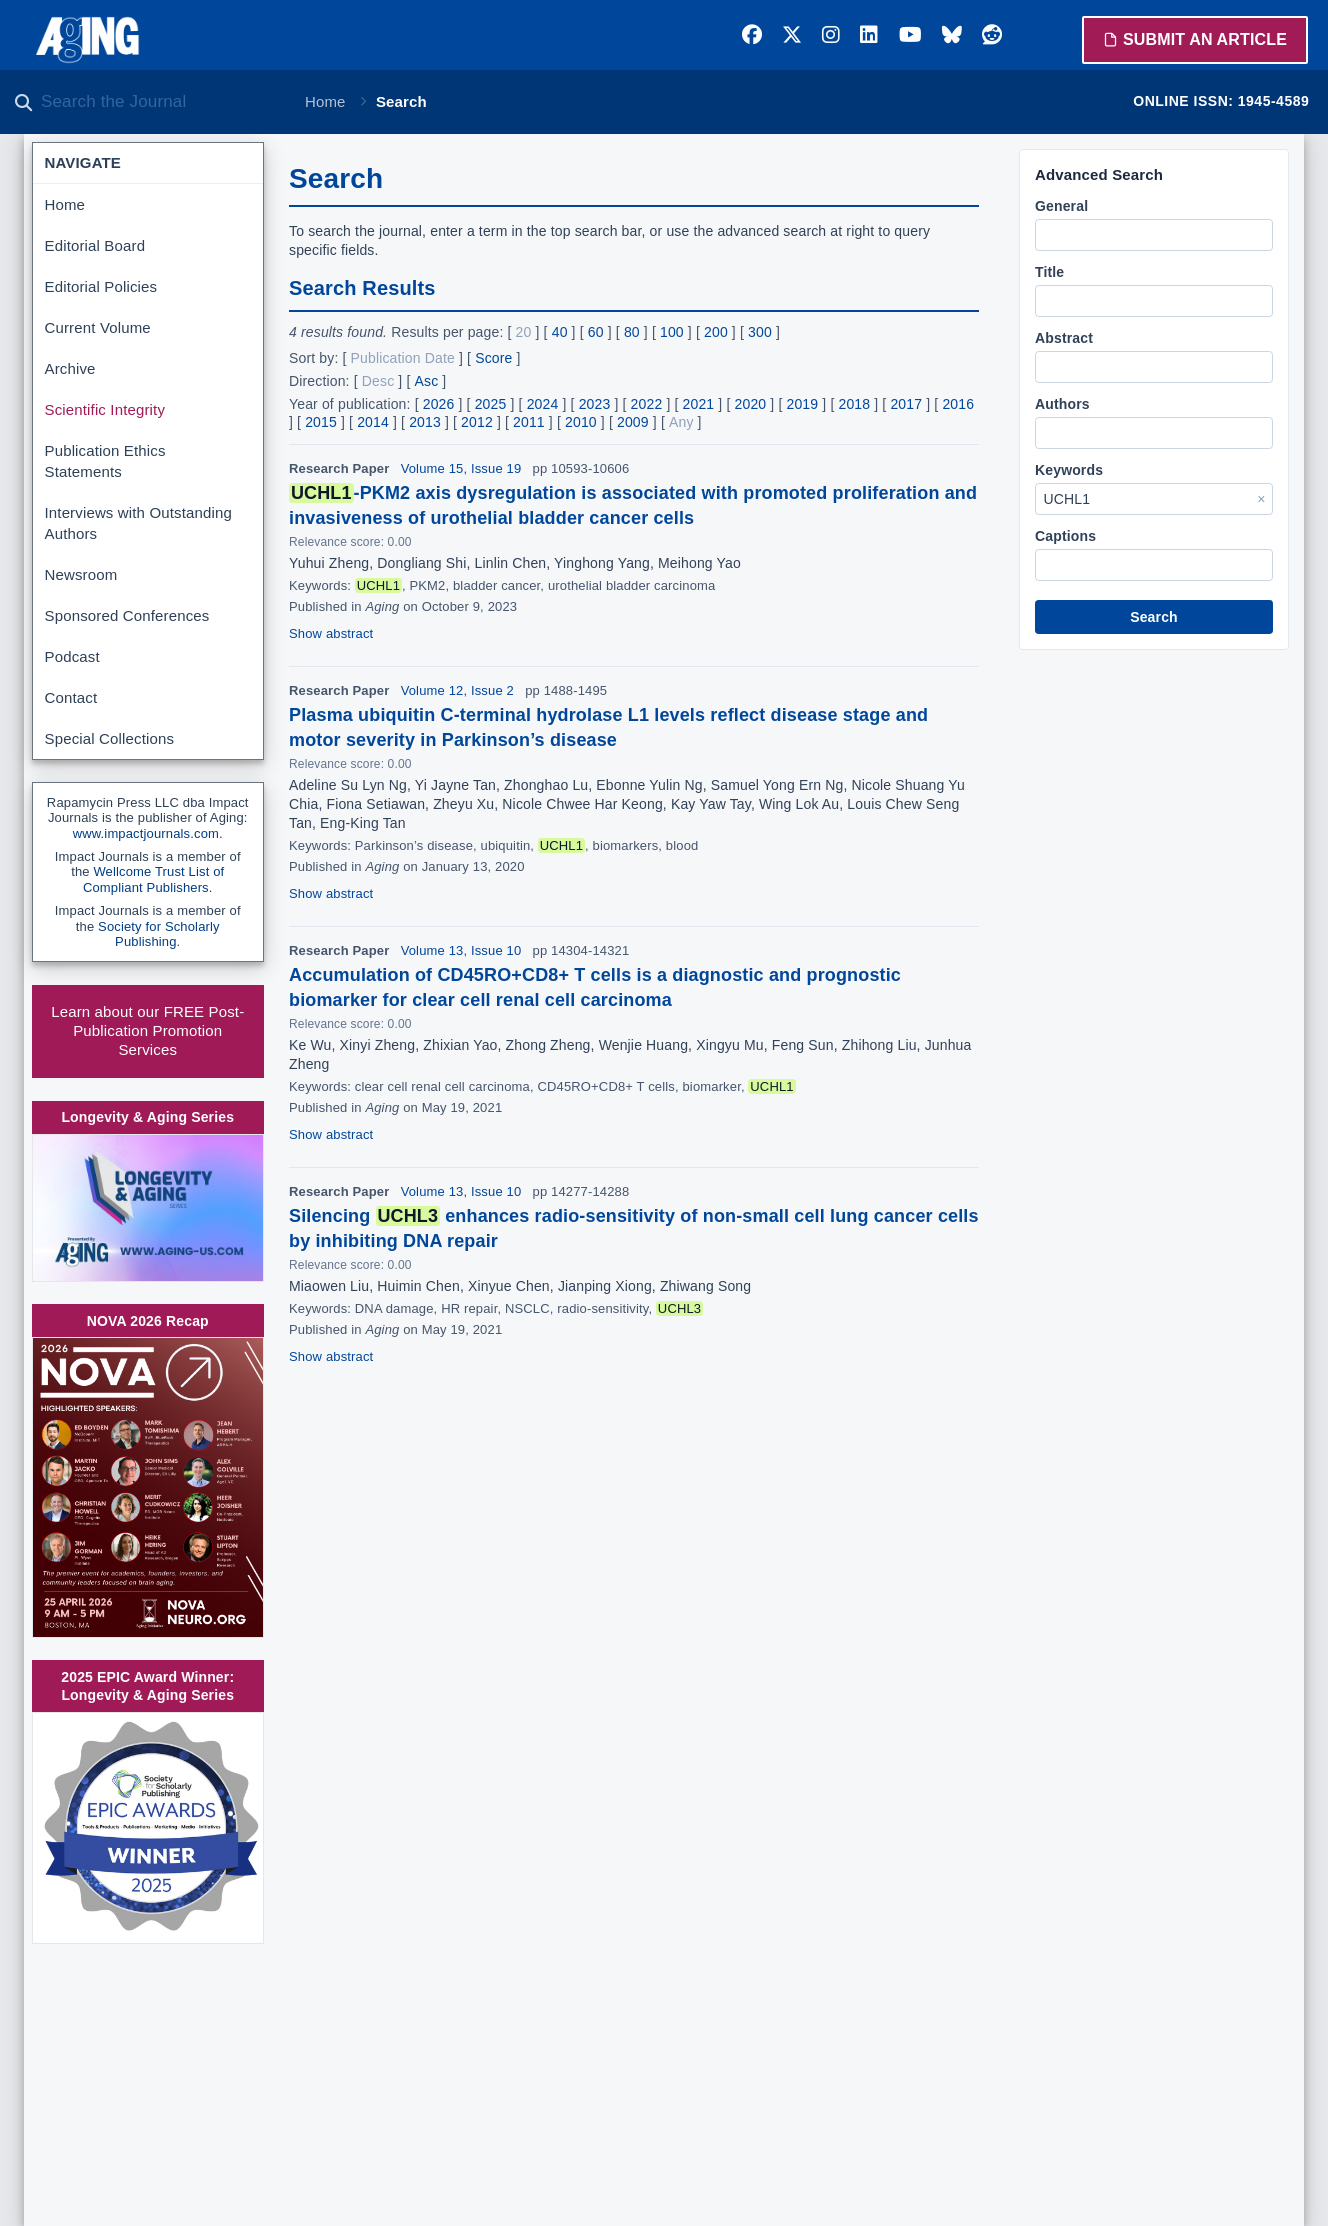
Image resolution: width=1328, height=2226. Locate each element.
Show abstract (331, 633)
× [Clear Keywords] (1261, 499)
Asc (427, 381)
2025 (491, 404)
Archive (70, 368)
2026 (439, 404)
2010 (581, 422)
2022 (647, 404)
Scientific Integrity (105, 409)
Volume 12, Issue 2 (457, 690)
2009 (633, 422)
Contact (71, 697)
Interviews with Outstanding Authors (138, 523)
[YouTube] (910, 35)
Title (1049, 272)
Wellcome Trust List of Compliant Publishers (153, 879)
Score (493, 358)
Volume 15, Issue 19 (461, 468)
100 (672, 332)
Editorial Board (95, 245)
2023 (595, 404)
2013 (425, 422)
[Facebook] (752, 35)
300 (760, 332)
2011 (529, 422)
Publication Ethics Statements (105, 461)
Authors (1062, 404)
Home (325, 101)
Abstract (1064, 338)
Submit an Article (1195, 39)
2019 (803, 404)
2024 (543, 404)
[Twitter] (792, 35)
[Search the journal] (160, 102)
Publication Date (403, 358)
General (1061, 206)
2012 (477, 422)
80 (632, 332)
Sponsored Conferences (127, 615)
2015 (321, 422)
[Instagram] (831, 35)
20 (524, 332)
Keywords (1069, 470)
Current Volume (98, 327)
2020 (751, 404)
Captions (1065, 536)
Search (1154, 617)
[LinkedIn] (869, 35)
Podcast (72, 656)
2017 (906, 404)
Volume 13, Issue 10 (461, 950)
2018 (854, 404)
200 (716, 332)
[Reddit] (992, 35)
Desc (378, 381)
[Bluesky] (952, 35)
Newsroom (81, 574)
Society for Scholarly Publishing (159, 934)
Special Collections (110, 738)
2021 (699, 404)
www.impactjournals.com (146, 833)
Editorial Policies (101, 286)
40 (560, 332)
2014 (373, 422)
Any (681, 422)
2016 (958, 404)
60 (596, 332)
